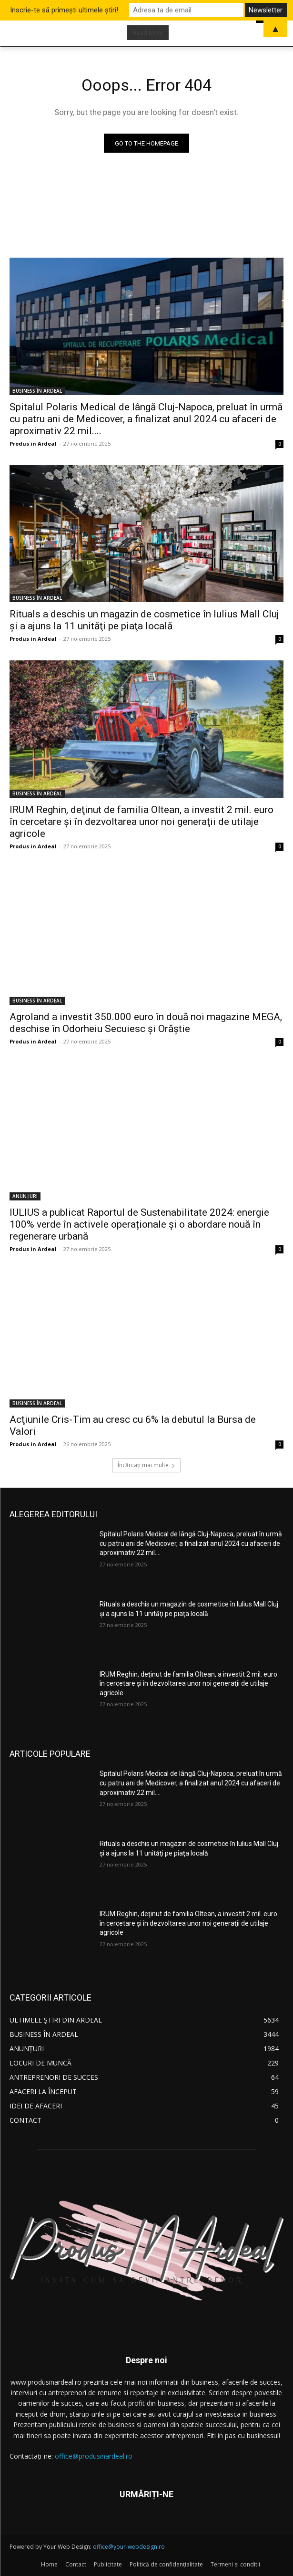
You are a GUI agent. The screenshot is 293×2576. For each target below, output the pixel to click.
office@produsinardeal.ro (93, 2456)
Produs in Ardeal (33, 443)
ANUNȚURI (25, 1196)
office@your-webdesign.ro (129, 2547)
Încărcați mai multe (146, 1465)
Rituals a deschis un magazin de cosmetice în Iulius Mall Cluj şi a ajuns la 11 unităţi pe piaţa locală (144, 620)
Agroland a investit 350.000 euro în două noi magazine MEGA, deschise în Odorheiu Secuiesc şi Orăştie (146, 1022)
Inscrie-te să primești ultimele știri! (64, 10)
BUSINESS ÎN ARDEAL (37, 390)
